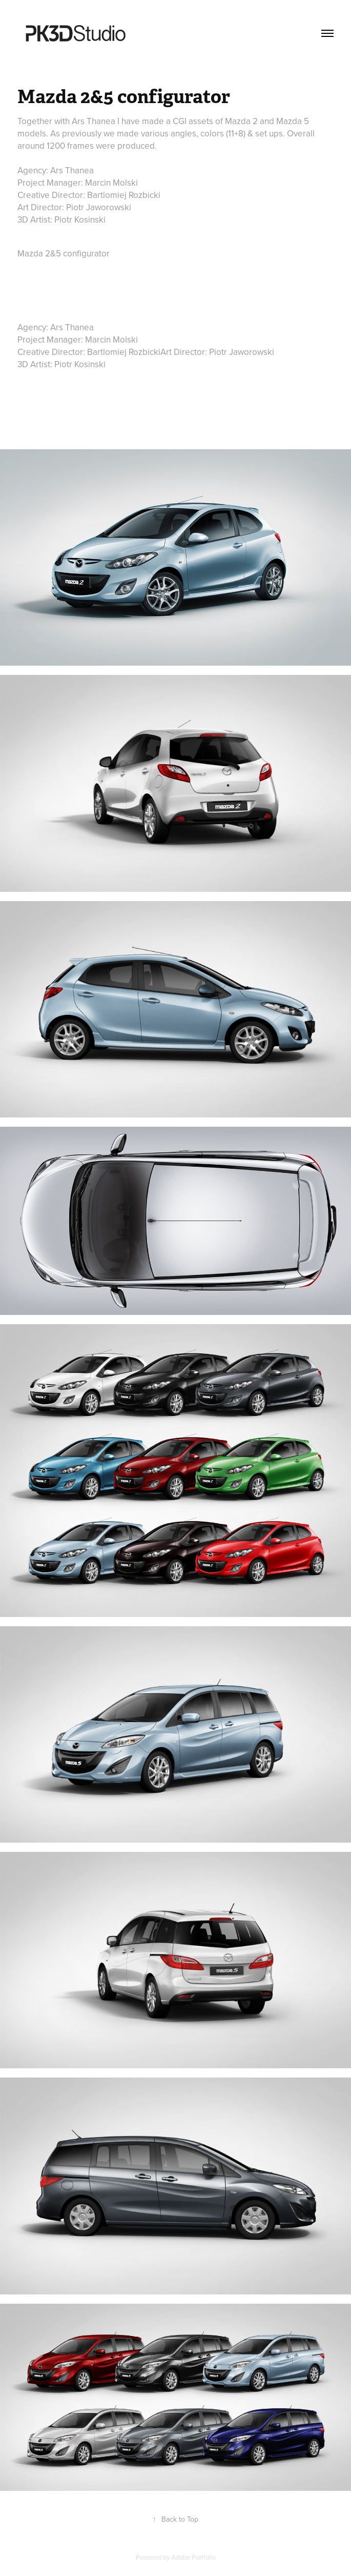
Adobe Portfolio (193, 2557)
